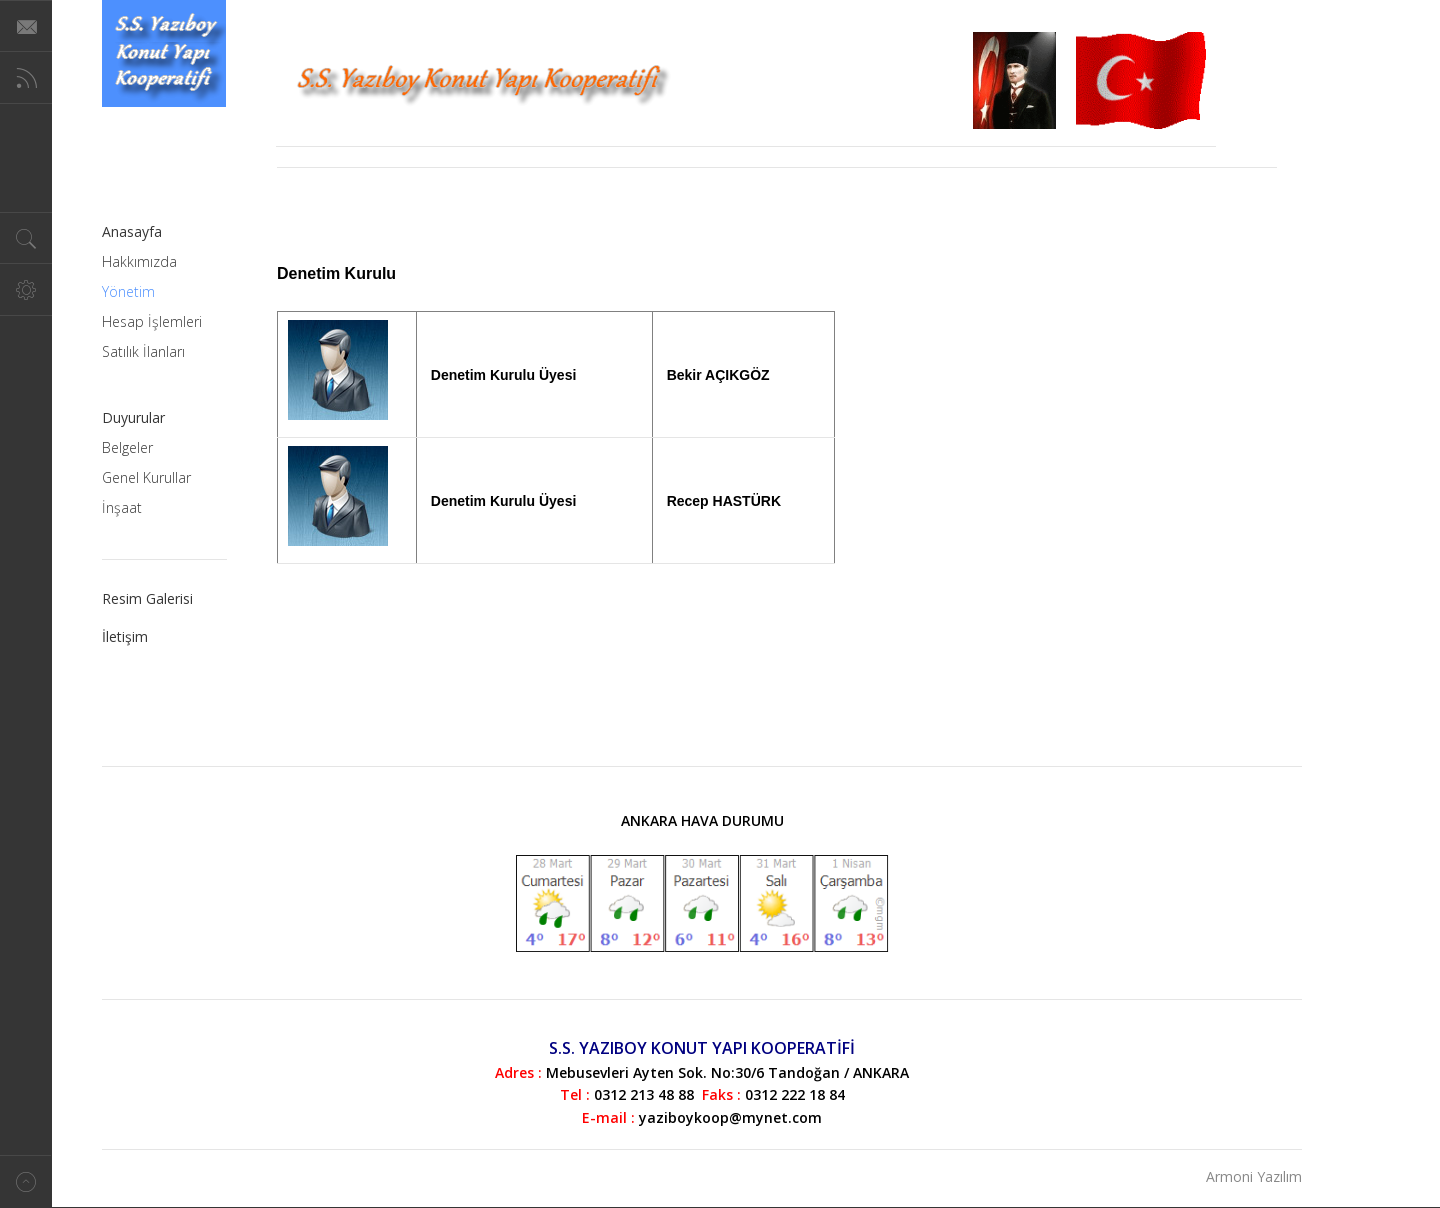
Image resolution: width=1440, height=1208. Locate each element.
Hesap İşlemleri (152, 321)
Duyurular (133, 417)
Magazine (164, 53)
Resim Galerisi (147, 598)
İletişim (125, 636)
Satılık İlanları (143, 351)
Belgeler (127, 447)
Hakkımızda (139, 261)
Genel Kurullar (146, 477)
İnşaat (122, 507)
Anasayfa (132, 231)
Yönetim (128, 291)
